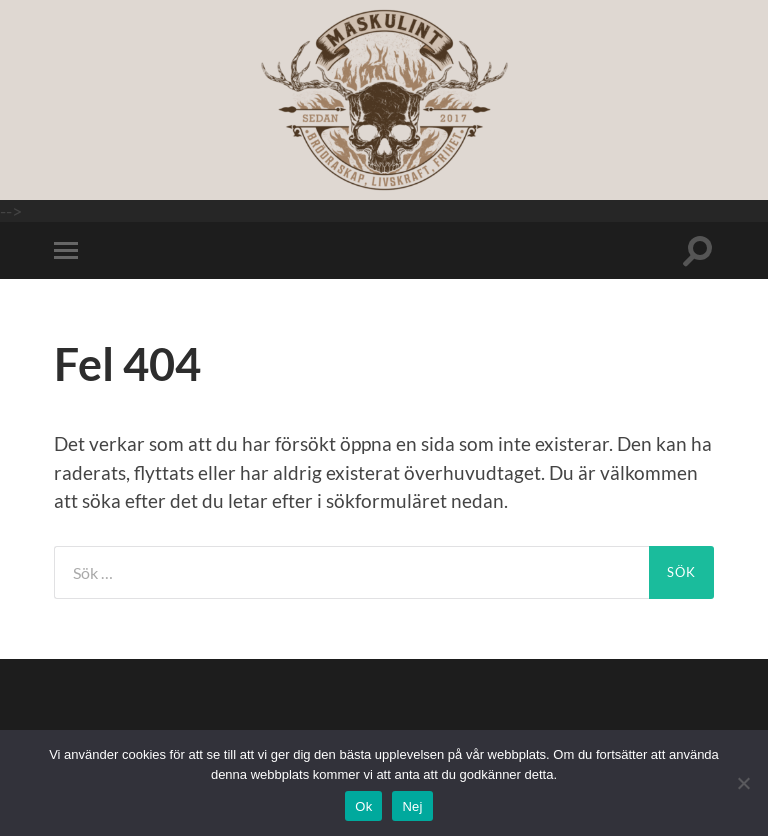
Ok (363, 806)
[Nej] (743, 783)
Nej (412, 806)
